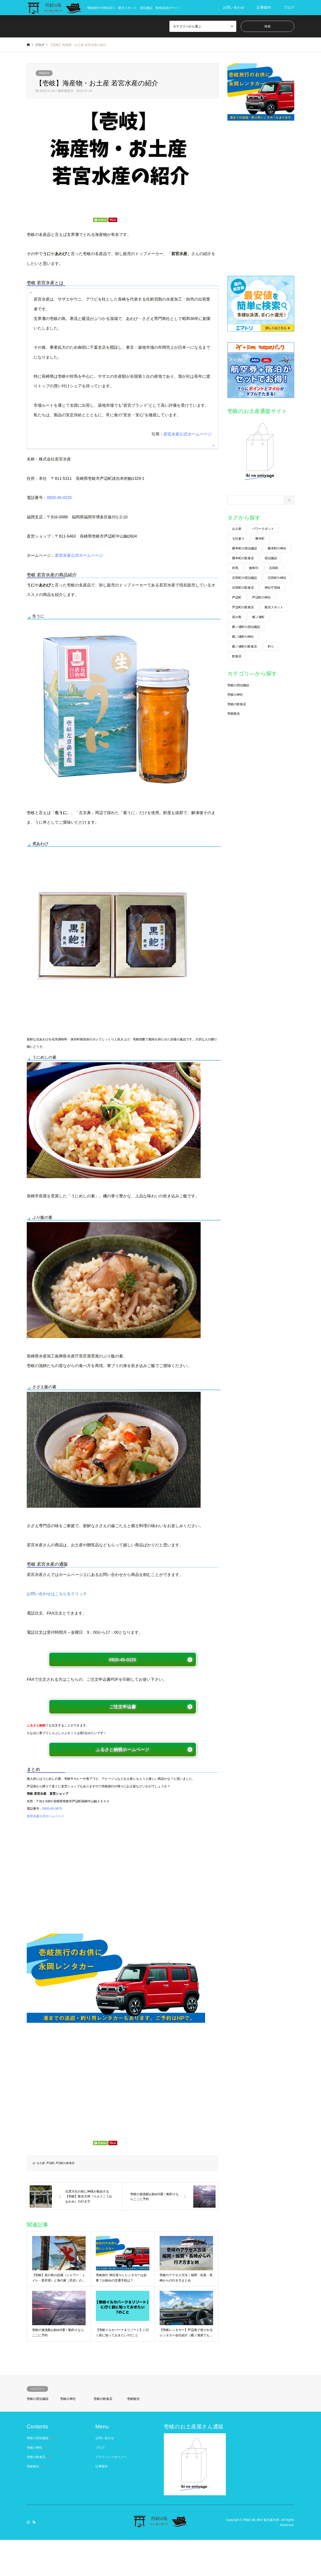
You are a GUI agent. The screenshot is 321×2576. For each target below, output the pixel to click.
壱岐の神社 (235, 694)
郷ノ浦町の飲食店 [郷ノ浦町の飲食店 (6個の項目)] (244, 646)
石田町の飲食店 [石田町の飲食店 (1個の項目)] (243, 587)
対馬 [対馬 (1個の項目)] (235, 568)
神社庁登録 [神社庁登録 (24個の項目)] (272, 587)
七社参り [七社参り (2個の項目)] (238, 538)
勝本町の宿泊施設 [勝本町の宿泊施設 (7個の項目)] (244, 548)
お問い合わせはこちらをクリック (57, 1594)
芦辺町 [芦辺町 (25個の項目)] (236, 597)
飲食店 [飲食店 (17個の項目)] (236, 656)
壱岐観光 (44, 73)
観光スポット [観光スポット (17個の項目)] (274, 607)
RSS (34, 2558)
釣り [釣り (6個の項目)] (271, 646)
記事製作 (264, 7)
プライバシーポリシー (111, 2493)
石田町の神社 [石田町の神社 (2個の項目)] (277, 578)
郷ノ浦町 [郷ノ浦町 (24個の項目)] (258, 617)
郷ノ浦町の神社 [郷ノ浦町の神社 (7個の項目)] (243, 636)
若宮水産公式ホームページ (187, 434)
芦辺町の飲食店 (65, 2199)
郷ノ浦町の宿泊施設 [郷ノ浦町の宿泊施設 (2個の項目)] (246, 627)
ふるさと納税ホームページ (122, 1781)
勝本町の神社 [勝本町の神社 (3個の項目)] (277, 548)
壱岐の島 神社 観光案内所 (261, 2556)
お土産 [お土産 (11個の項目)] (236, 528)
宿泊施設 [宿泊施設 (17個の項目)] (271, 558)
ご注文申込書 (122, 1726)
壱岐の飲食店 (236, 704)
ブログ (289, 7)
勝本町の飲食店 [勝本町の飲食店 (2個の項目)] (243, 558)
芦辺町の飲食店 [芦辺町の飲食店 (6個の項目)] (243, 607)
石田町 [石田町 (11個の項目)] (273, 568)
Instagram (28, 2558)
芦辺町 (50, 2199)
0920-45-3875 (52, 1845)
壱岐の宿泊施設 (238, 685)
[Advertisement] (122, 2120)
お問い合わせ (233, 7)
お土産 (41, 2199)
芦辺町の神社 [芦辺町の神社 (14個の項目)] (261, 597)
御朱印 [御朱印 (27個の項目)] (253, 568)
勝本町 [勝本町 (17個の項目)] (260, 538)
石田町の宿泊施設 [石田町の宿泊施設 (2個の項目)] (244, 578)
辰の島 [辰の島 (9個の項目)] (236, 617)
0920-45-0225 (59, 497)
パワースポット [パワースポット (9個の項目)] (263, 528)
